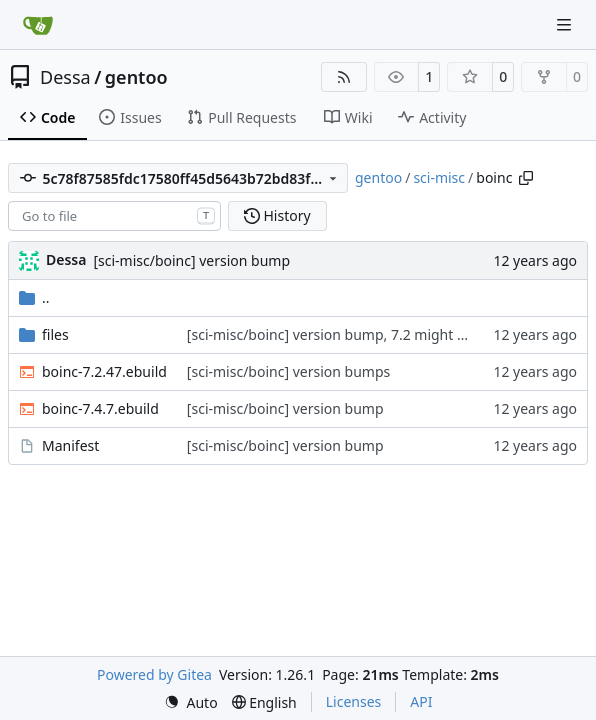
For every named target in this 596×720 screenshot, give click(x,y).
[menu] (191, 702)
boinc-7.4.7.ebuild (100, 408)
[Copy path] (526, 178)
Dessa (65, 77)
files (55, 334)
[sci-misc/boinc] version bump (191, 260)
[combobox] (114, 216)
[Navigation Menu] (566, 24)
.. (34, 297)
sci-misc (439, 177)
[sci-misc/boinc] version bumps (288, 371)
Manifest (70, 445)
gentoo (136, 77)
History (277, 215)
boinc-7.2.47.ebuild (104, 371)
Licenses (354, 701)
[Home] (38, 25)
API (421, 701)
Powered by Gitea (154, 674)
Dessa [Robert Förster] (66, 259)
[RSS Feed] (344, 77)
